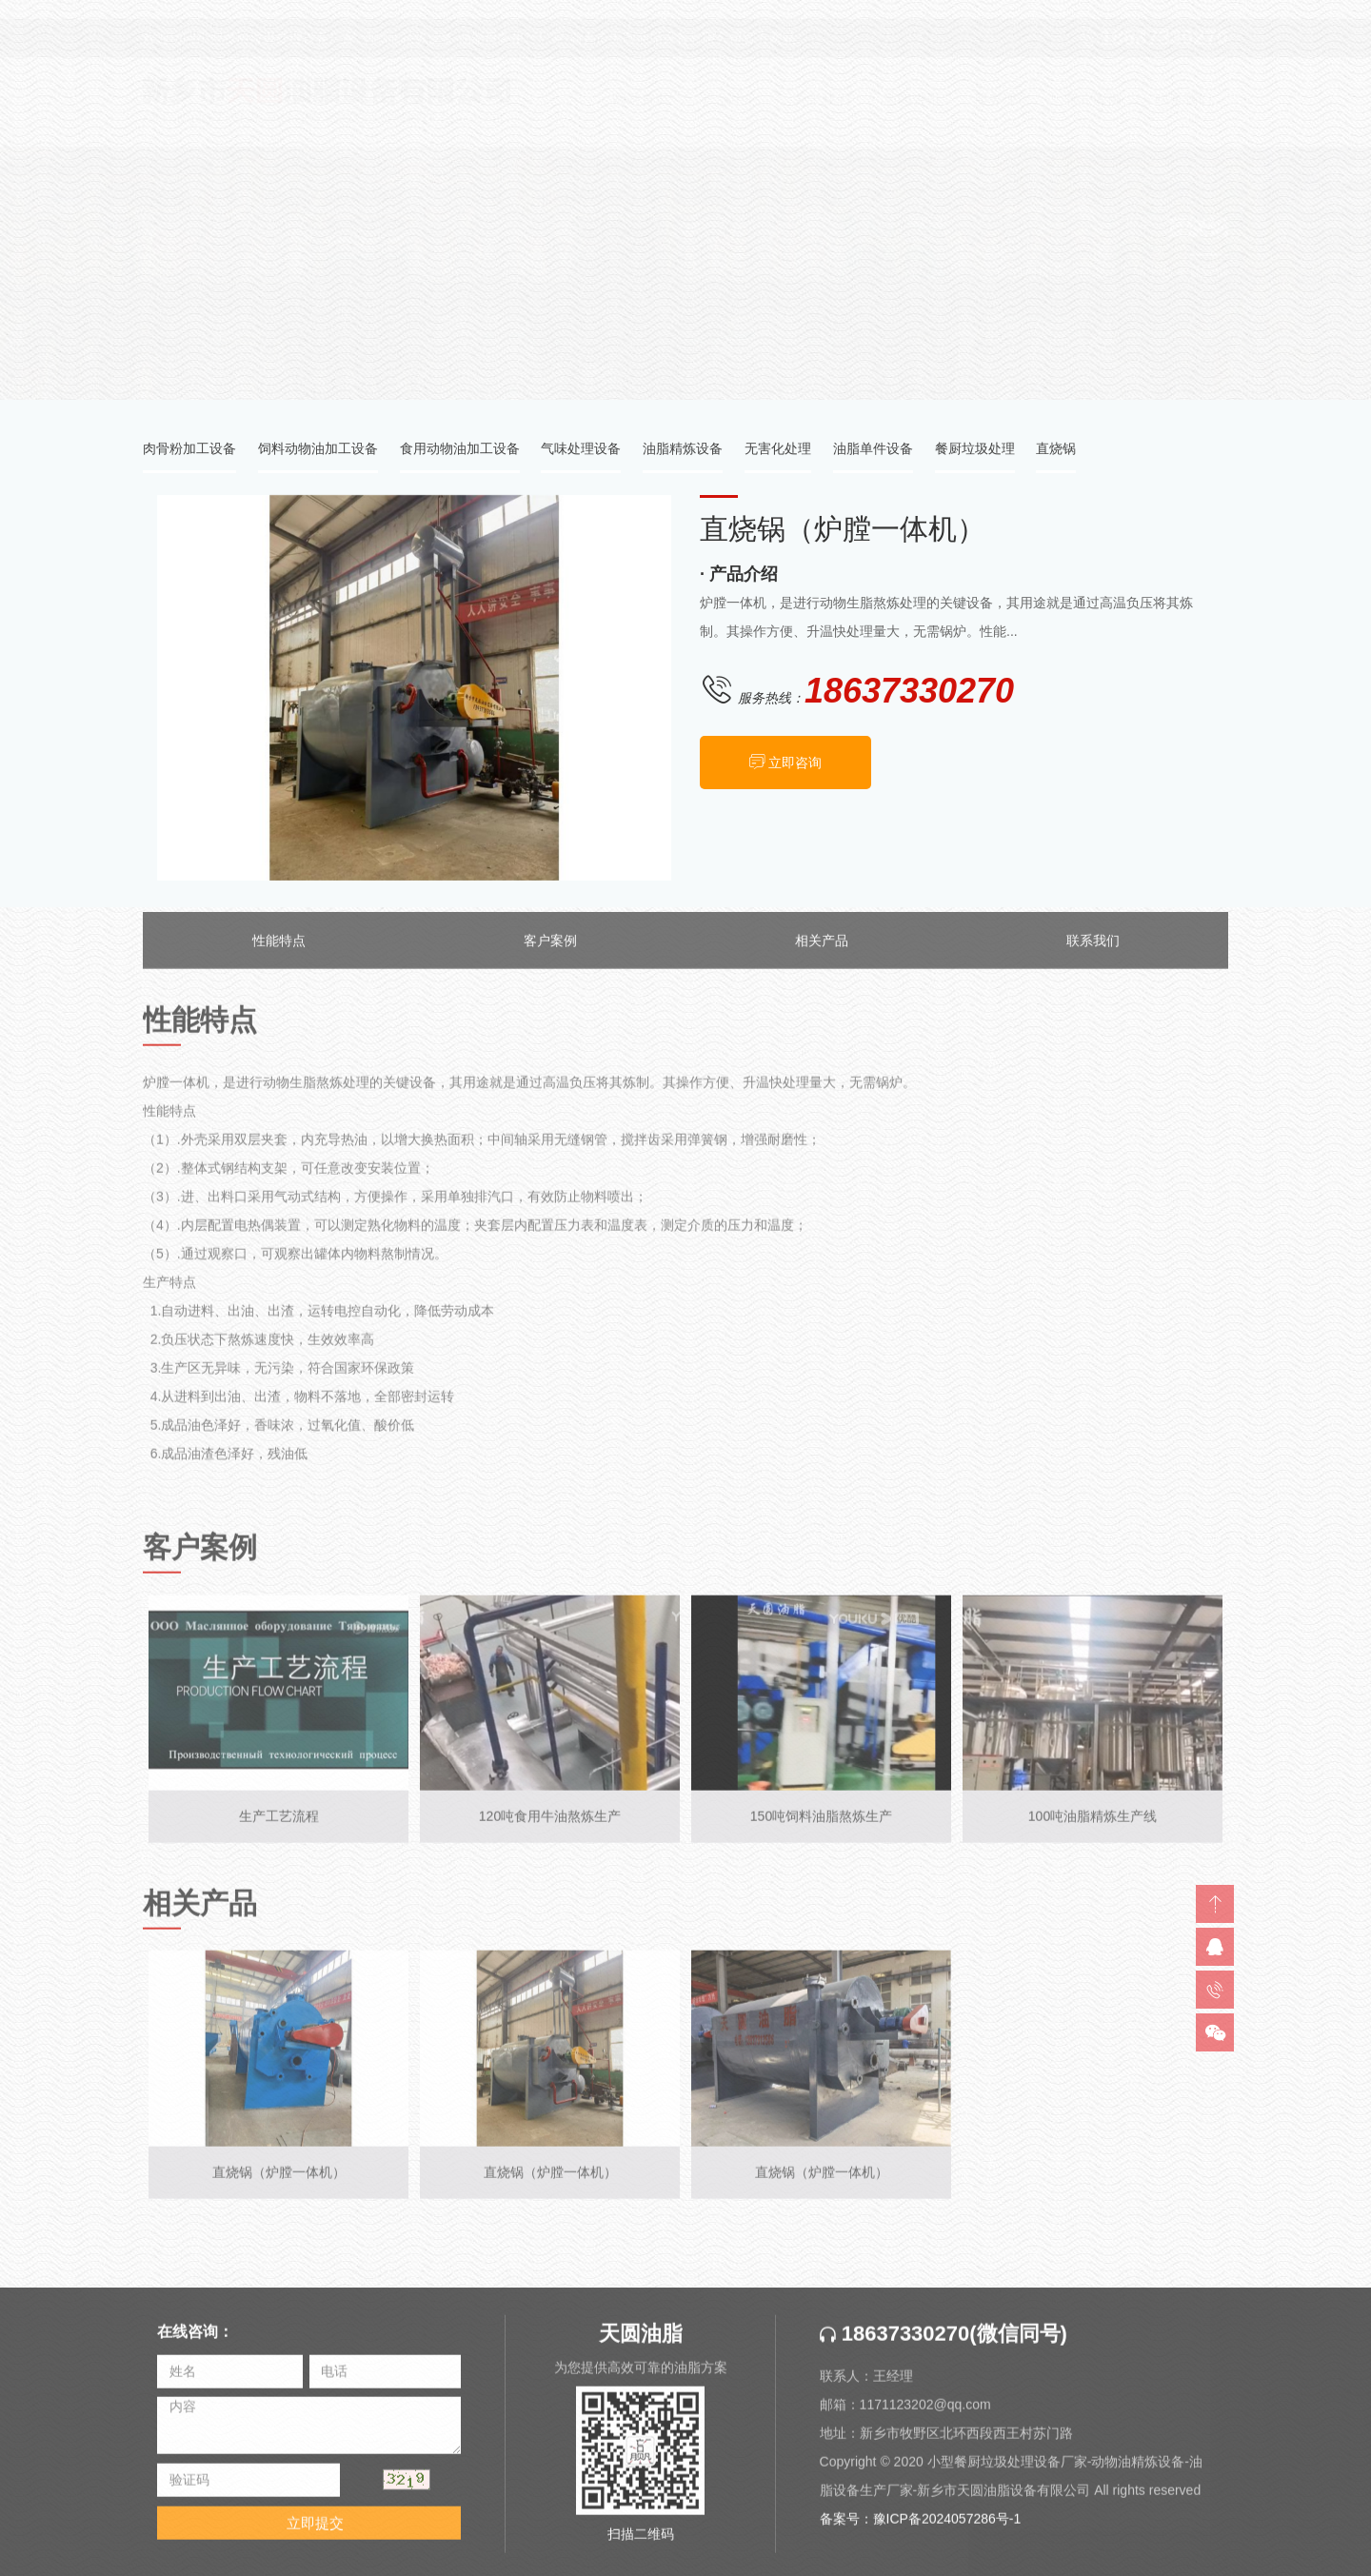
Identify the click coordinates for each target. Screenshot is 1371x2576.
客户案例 (550, 953)
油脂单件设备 (873, 452)
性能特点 (279, 953)
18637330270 (895, 2347)
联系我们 (1093, 953)
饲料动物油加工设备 (318, 452)
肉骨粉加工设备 (189, 452)
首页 (1091, 254)
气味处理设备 (581, 452)
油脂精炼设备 (683, 452)
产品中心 (1146, 254)
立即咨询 (797, 764)
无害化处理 (778, 452)
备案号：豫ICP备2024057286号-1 (921, 2532)
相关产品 (821, 953)
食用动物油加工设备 (460, 452)
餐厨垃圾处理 (975, 452)
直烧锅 (1208, 254)
